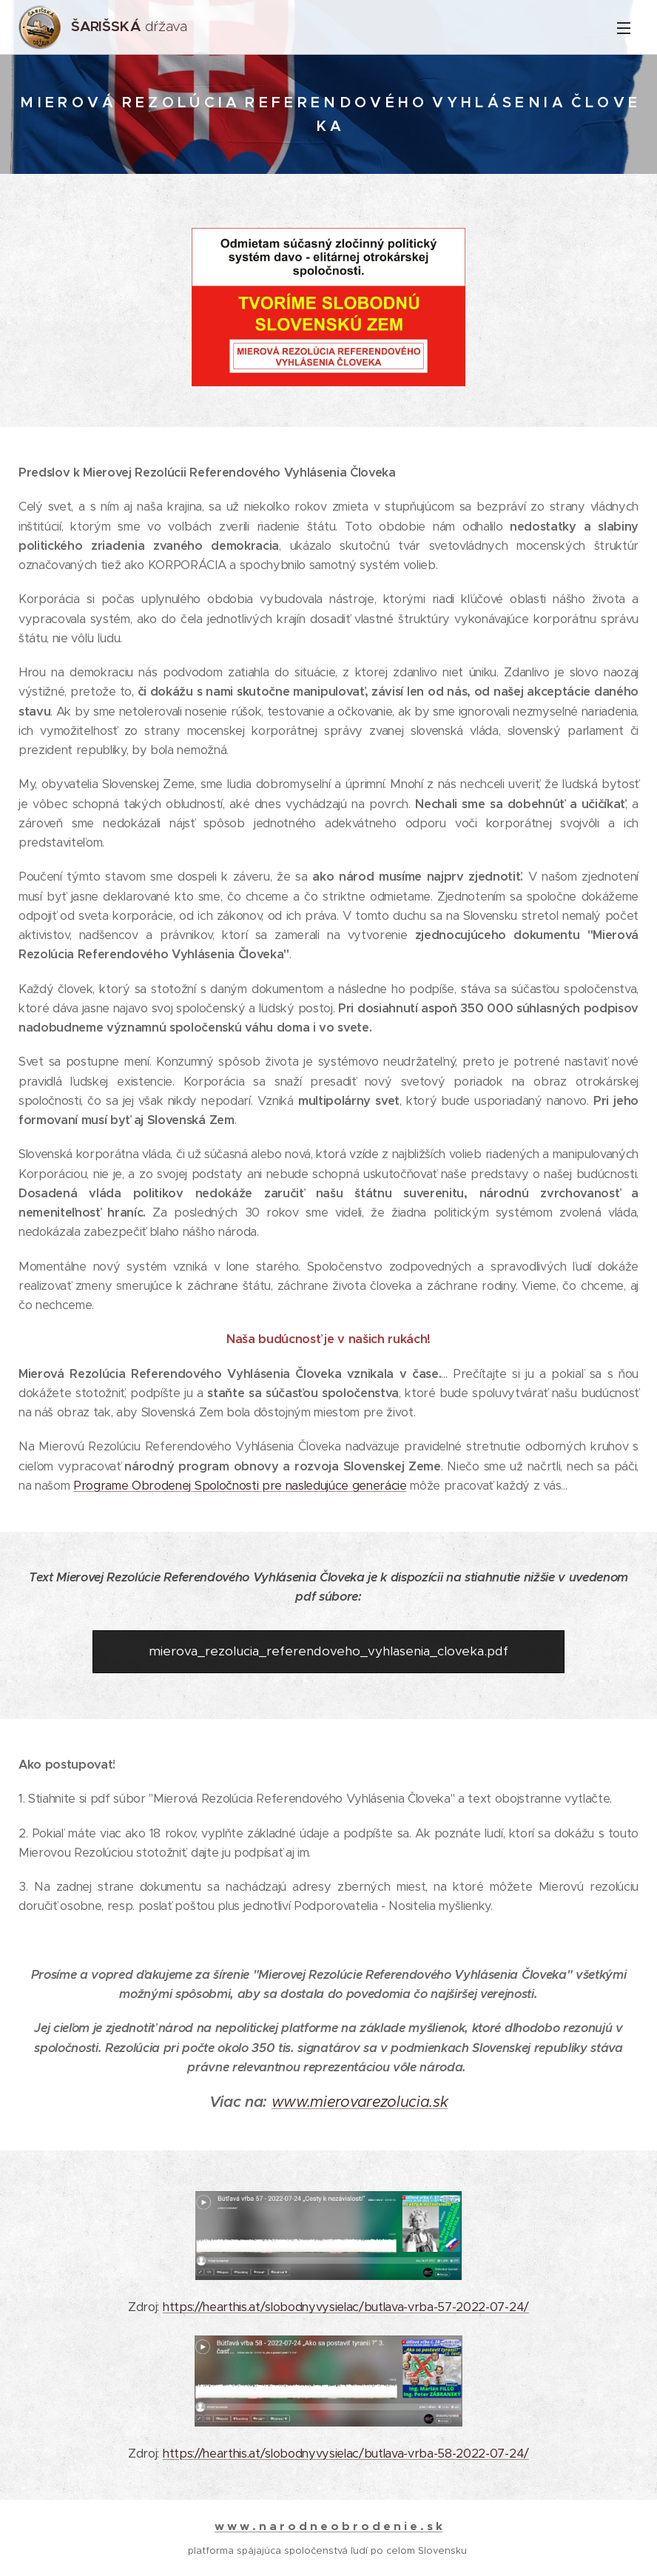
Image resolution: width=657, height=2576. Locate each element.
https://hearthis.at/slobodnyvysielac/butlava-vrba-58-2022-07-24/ (346, 2453)
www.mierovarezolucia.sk (360, 2102)
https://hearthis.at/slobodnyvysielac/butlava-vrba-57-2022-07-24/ (346, 2308)
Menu (623, 28)
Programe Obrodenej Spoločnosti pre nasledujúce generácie (240, 1485)
